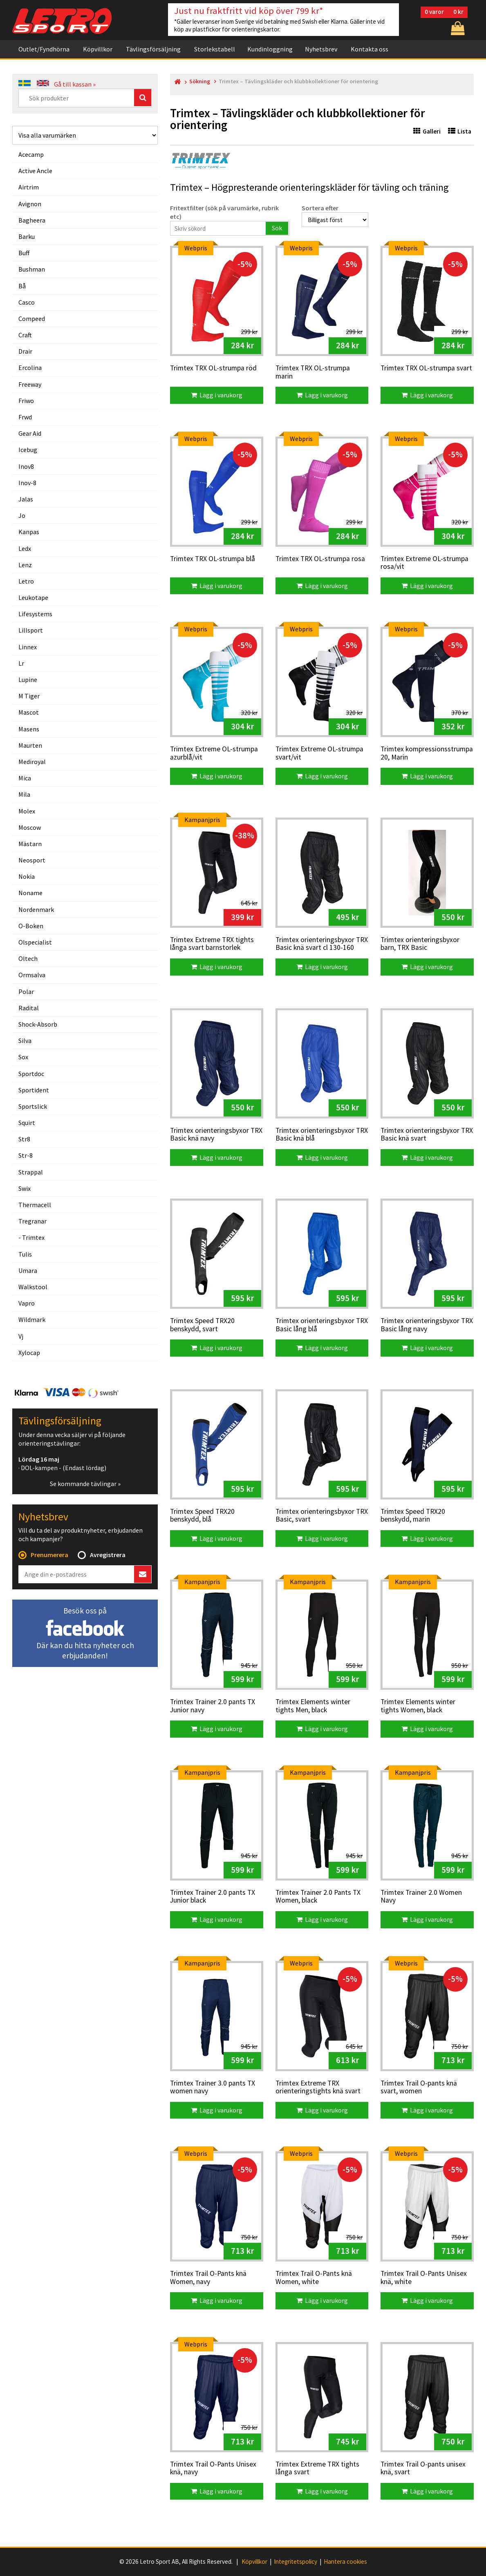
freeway (29, 384)
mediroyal (32, 762)
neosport (31, 860)
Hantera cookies (345, 2561)
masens (28, 729)
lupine (27, 679)
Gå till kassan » (75, 84)
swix (24, 1188)
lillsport (30, 630)
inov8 (26, 466)
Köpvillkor (97, 49)
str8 (24, 1139)
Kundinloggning (270, 49)
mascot (28, 712)
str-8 (25, 1155)
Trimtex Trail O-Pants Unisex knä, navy (213, 2468)
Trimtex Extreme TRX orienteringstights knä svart (318, 2087)
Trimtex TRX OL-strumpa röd (213, 368)
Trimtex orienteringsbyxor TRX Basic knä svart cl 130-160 (321, 944)
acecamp (31, 154)
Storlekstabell (214, 49)
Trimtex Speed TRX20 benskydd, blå (202, 1516)
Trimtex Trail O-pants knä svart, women (419, 2087)
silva (24, 1040)
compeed (31, 318)
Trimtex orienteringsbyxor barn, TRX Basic (420, 944)
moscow (29, 827)
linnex (27, 647)
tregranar (32, 1221)
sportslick (32, 1106)
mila (24, 794)
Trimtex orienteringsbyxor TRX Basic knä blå (321, 1135)
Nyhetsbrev (321, 49)
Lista (459, 131)
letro (26, 581)
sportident (33, 1090)
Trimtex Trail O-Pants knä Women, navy (208, 2278)
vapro (26, 1303)
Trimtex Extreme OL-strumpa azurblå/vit (214, 753)
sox (23, 1057)
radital (28, 1008)
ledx (24, 548)
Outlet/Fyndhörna (43, 49)
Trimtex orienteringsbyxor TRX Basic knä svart (427, 1135)
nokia (26, 876)
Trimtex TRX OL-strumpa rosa (320, 559)
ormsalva (31, 975)
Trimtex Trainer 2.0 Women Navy (421, 1897)
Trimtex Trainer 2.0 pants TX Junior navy (212, 1706)
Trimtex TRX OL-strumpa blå (212, 559)
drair (25, 351)
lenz (25, 565)
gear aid (29, 433)
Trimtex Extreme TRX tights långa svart (317, 2468)
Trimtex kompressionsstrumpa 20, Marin (427, 753)
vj (20, 1336)
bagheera (31, 220)
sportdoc (31, 1074)
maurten (30, 745)
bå (22, 286)
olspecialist (35, 942)
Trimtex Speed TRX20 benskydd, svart (202, 1325)
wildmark (31, 1319)
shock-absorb (37, 1024)
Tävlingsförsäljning (153, 49)
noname (30, 893)
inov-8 (27, 483)
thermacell (34, 1205)
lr (21, 663)
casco (26, 302)
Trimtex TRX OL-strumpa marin (312, 372)
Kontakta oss (369, 49)
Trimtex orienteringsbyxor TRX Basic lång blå (321, 1325)
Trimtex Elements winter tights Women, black (418, 1706)
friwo (26, 401)
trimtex (33, 1237)
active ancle (35, 171)
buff (23, 253)
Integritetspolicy (295, 2561)
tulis (25, 1254)
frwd (25, 417)
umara (27, 1270)
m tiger (29, 696)
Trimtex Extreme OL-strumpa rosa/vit (424, 563)
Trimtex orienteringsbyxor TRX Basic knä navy (216, 1135)
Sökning (199, 81)
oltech (28, 958)
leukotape (33, 597)
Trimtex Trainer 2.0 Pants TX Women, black (318, 1897)
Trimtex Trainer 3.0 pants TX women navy (212, 2087)
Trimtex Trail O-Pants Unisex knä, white (424, 2278)
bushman (31, 269)
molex (26, 811)
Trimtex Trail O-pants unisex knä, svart (423, 2468)
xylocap (29, 1352)
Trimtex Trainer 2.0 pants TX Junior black (212, 1897)
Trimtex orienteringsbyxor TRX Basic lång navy (427, 1325)
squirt (26, 1123)
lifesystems (35, 614)
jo (21, 515)
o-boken (30, 926)
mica (24, 778)
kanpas (28, 532)
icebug (27, 450)
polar (26, 991)
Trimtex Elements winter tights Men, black (312, 1706)
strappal (30, 1172)
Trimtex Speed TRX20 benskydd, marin (413, 1516)
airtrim (28, 187)
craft (25, 335)
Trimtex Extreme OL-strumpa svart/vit (319, 753)
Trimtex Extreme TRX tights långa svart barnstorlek (212, 944)
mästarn (30, 844)
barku (26, 236)
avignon (29, 204)
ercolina (30, 367)
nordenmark (36, 909)
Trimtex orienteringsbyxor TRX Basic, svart (321, 1516)
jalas (25, 499)
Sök (277, 228)
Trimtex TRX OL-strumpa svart (426, 368)
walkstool (32, 1287)
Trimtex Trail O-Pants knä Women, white (313, 2278)
